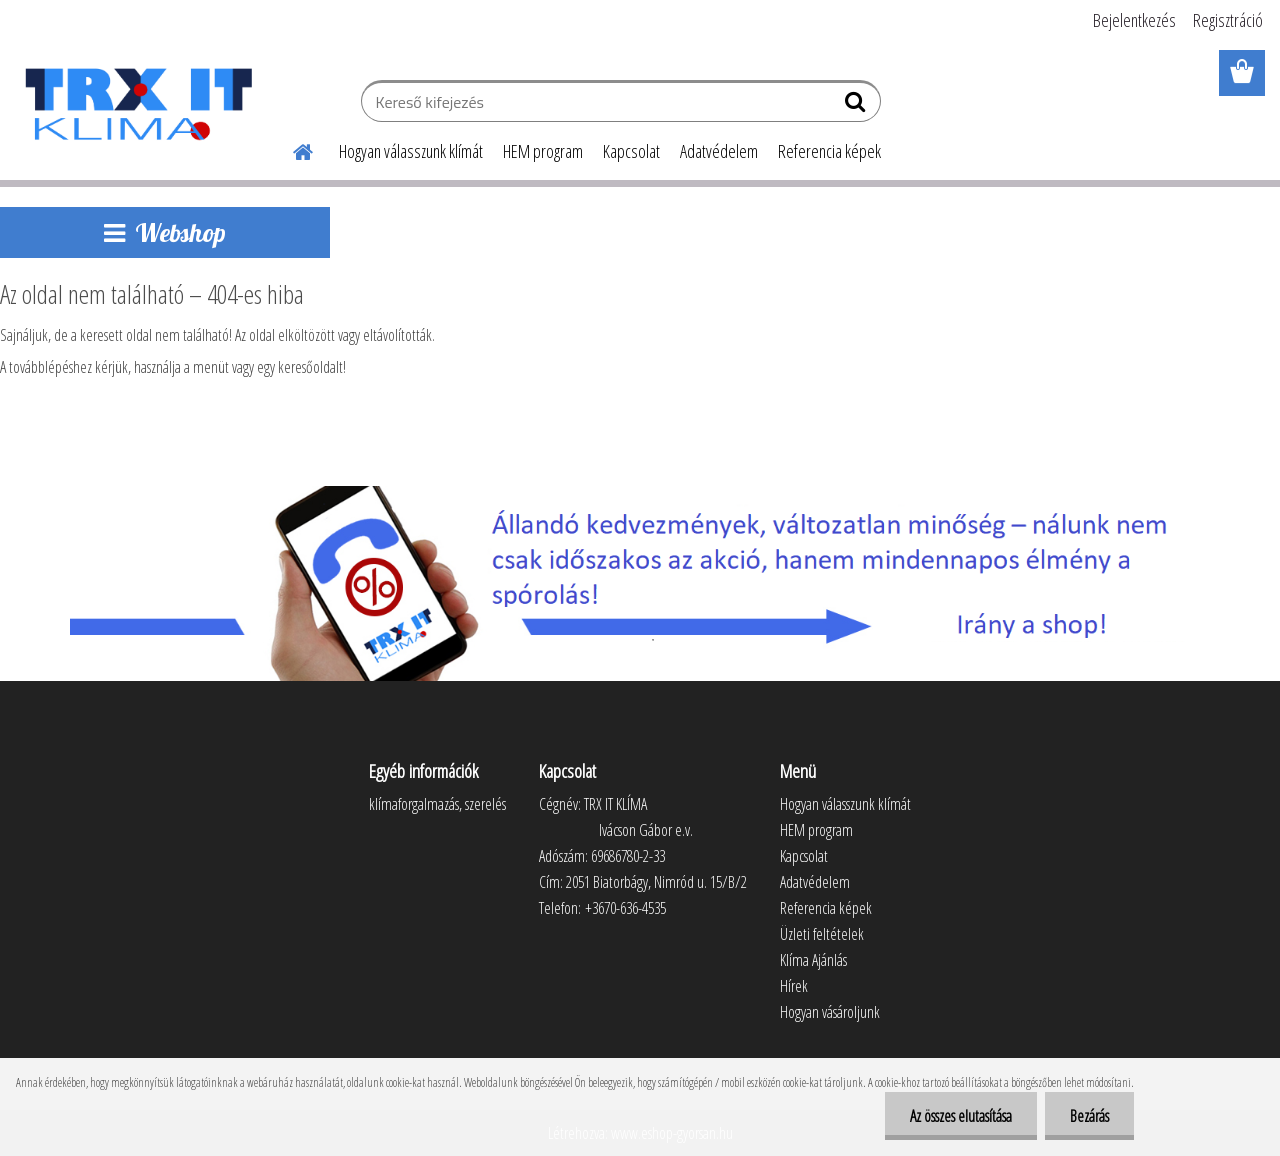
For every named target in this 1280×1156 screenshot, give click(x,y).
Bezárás (1089, 1116)
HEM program (543, 151)
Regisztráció (1228, 20)
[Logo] (137, 104)
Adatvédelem (719, 151)
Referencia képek (829, 151)
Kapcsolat (631, 151)
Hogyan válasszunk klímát (411, 151)
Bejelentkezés (1134, 20)
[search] (857, 106)
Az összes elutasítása (961, 1116)
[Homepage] (291, 149)
